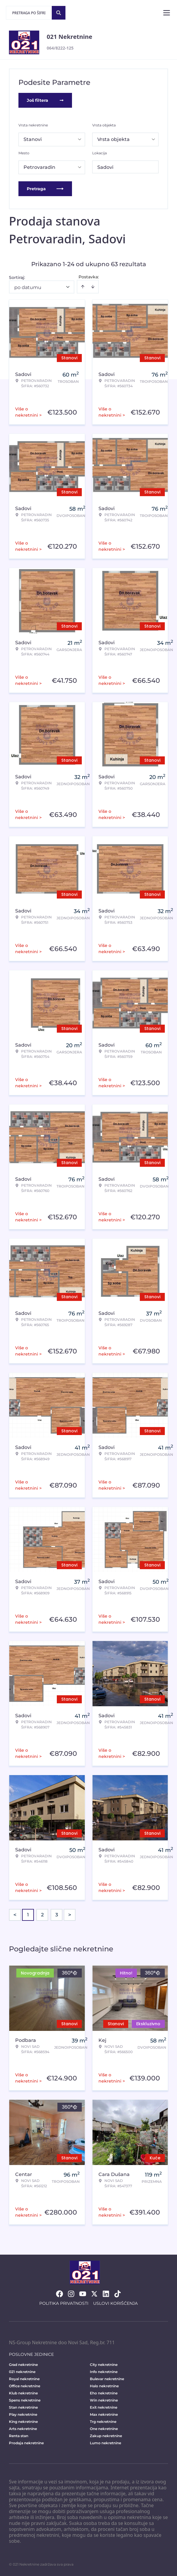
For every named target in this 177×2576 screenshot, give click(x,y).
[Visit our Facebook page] (59, 2293)
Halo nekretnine (104, 2386)
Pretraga (45, 188)
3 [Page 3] (56, 1915)
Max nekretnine (104, 2414)
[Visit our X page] (94, 2293)
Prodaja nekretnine (26, 2443)
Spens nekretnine (24, 2400)
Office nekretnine (24, 2386)
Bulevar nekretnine (107, 2379)
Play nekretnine (23, 2414)
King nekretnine (23, 2421)
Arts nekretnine (23, 2428)
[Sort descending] (92, 286)
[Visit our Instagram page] (71, 2293)
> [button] (69, 1915)
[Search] (58, 13)
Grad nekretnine (23, 2364)
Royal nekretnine (24, 2379)
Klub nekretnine (23, 2393)
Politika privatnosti (63, 2303)
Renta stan (18, 2436)
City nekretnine (104, 2364)
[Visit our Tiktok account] (117, 2293)
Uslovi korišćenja (115, 2303)
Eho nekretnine (104, 2393)
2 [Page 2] (42, 1915)
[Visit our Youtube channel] (82, 2293)
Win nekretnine (104, 2400)
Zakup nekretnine (106, 2436)
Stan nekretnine (23, 2407)
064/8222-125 (60, 48)
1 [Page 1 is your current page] (28, 1915)
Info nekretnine (104, 2371)
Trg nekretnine (103, 2421)
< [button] (14, 1915)
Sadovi (105, 167)
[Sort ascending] (82, 286)
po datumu (27, 287)
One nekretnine (104, 2428)
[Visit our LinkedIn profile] (105, 2293)
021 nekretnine (22, 2371)
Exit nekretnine (103, 2407)
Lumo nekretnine (105, 2443)
